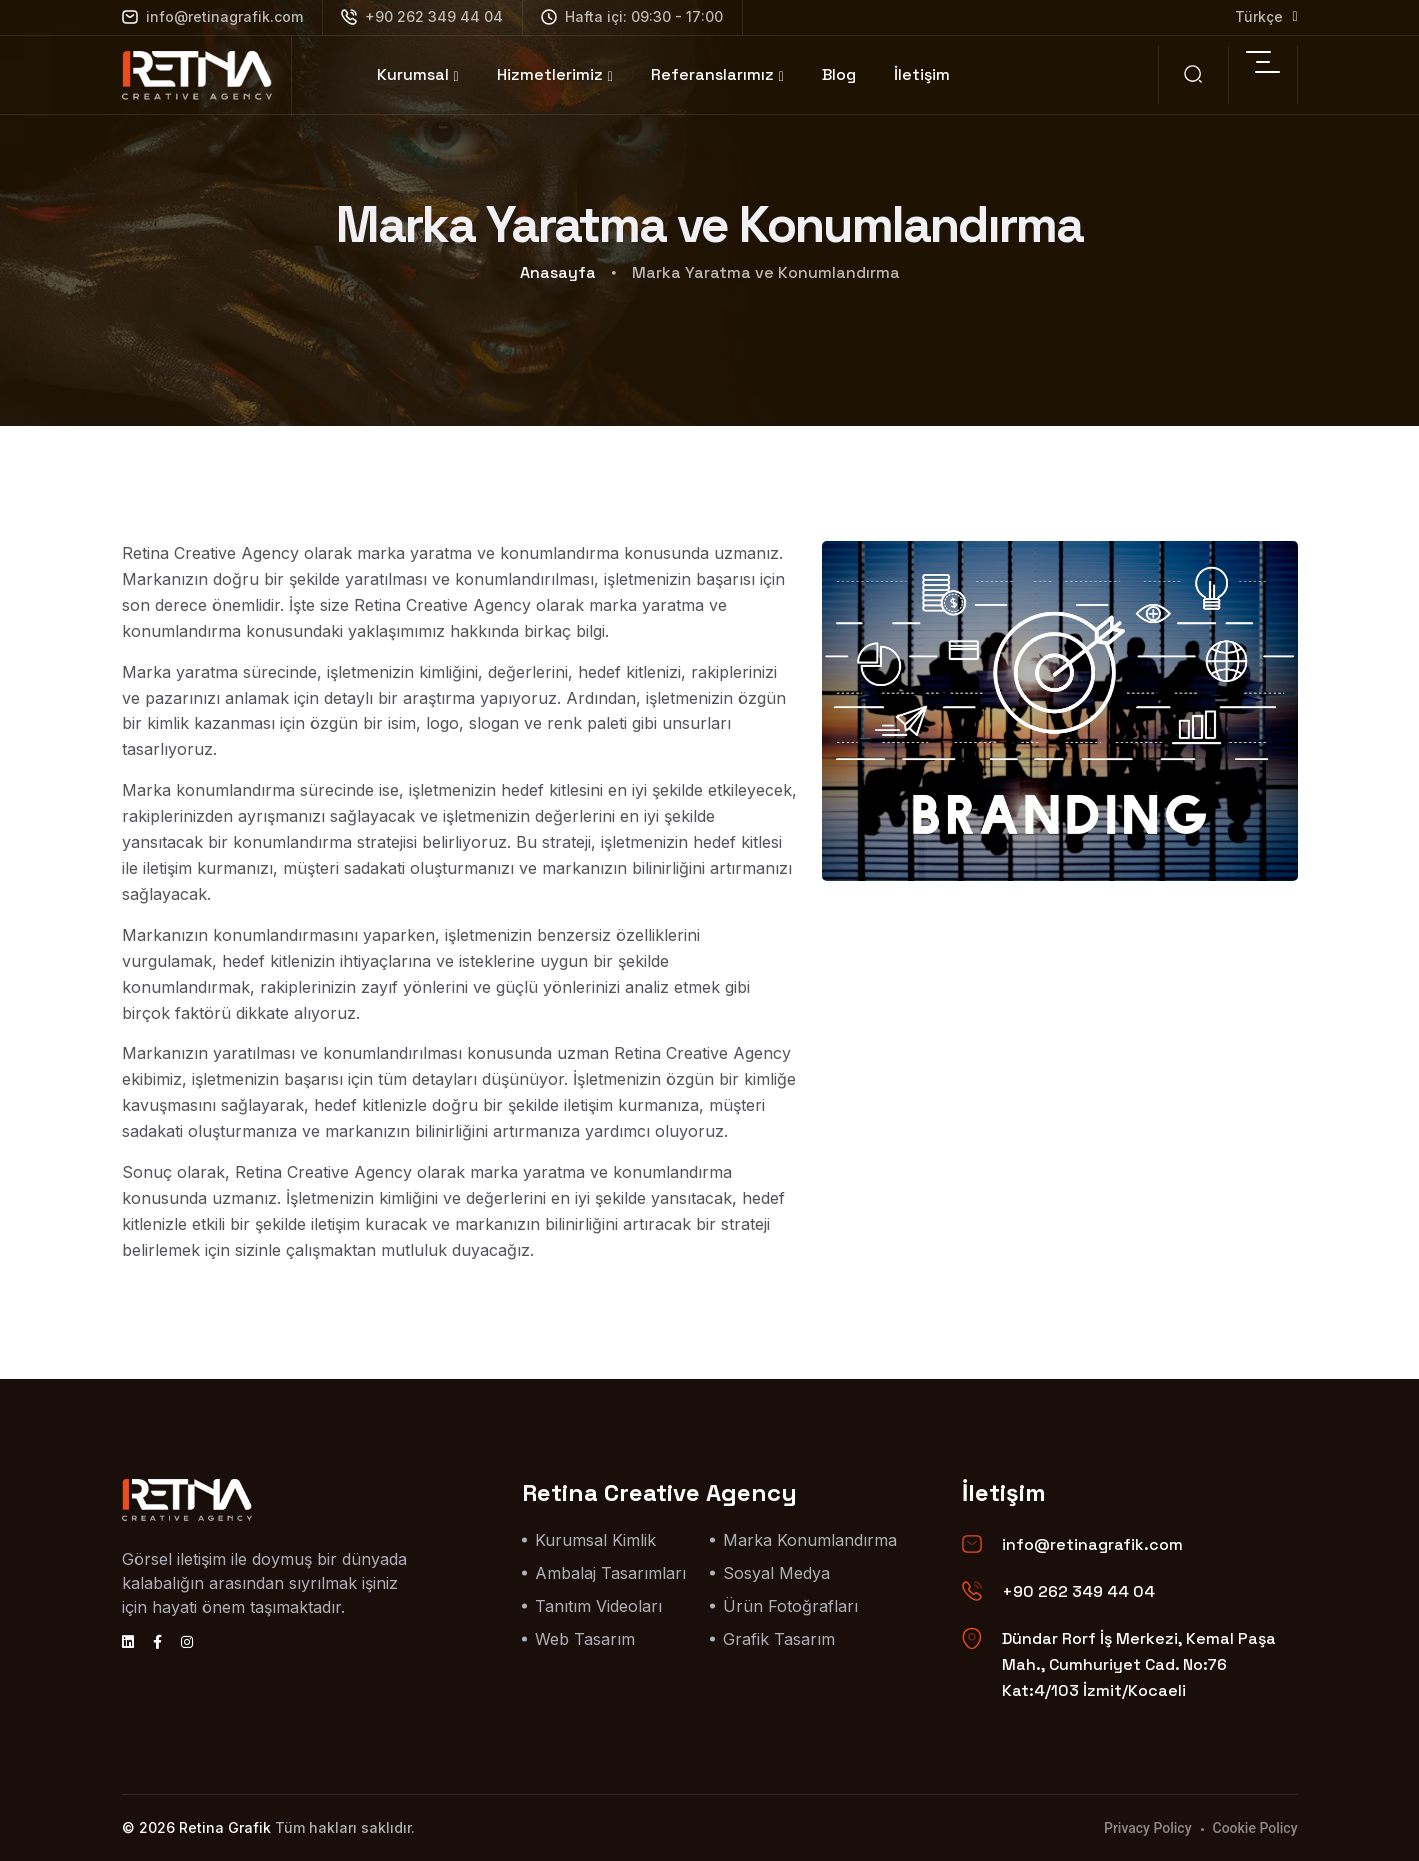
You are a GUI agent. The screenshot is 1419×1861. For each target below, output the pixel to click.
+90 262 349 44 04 (422, 16)
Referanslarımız (712, 74)
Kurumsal (413, 74)
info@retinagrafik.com (212, 16)
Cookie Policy (1255, 1828)
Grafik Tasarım (779, 1639)
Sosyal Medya (776, 1573)
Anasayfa (558, 272)
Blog (839, 74)
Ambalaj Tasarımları (610, 1573)
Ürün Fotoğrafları (790, 1606)
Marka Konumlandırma (810, 1540)
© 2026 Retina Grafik (196, 1827)
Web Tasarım (585, 1639)
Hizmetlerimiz (550, 74)
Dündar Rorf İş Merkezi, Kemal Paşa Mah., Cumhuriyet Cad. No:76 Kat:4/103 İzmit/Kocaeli (1139, 1664)
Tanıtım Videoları (598, 1606)
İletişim (922, 74)
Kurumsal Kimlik (595, 1540)
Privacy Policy (1148, 1828)
